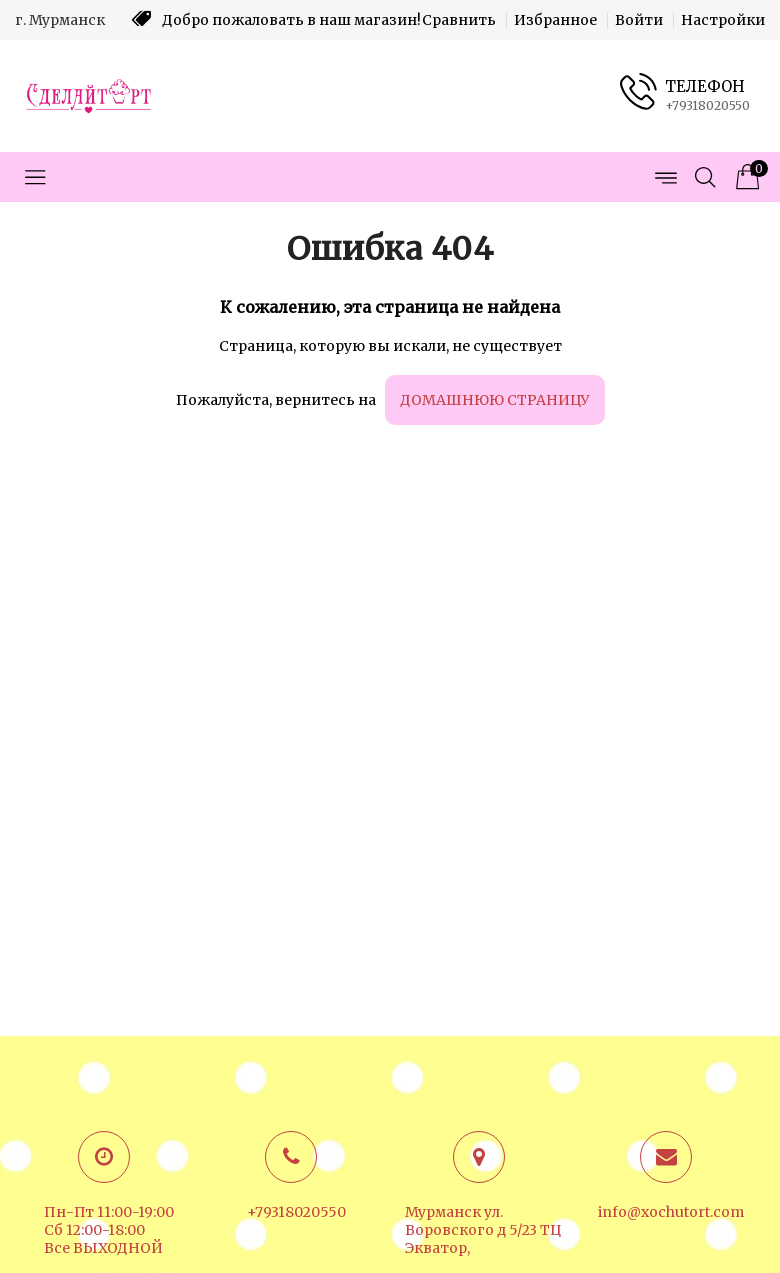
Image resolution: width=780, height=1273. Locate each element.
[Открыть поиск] (705, 177)
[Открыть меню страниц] (665, 177)
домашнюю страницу (495, 400)
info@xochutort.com (671, 1212)
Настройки (723, 20)
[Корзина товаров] (745, 177)
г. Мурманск (60, 20)
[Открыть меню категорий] (35, 177)
